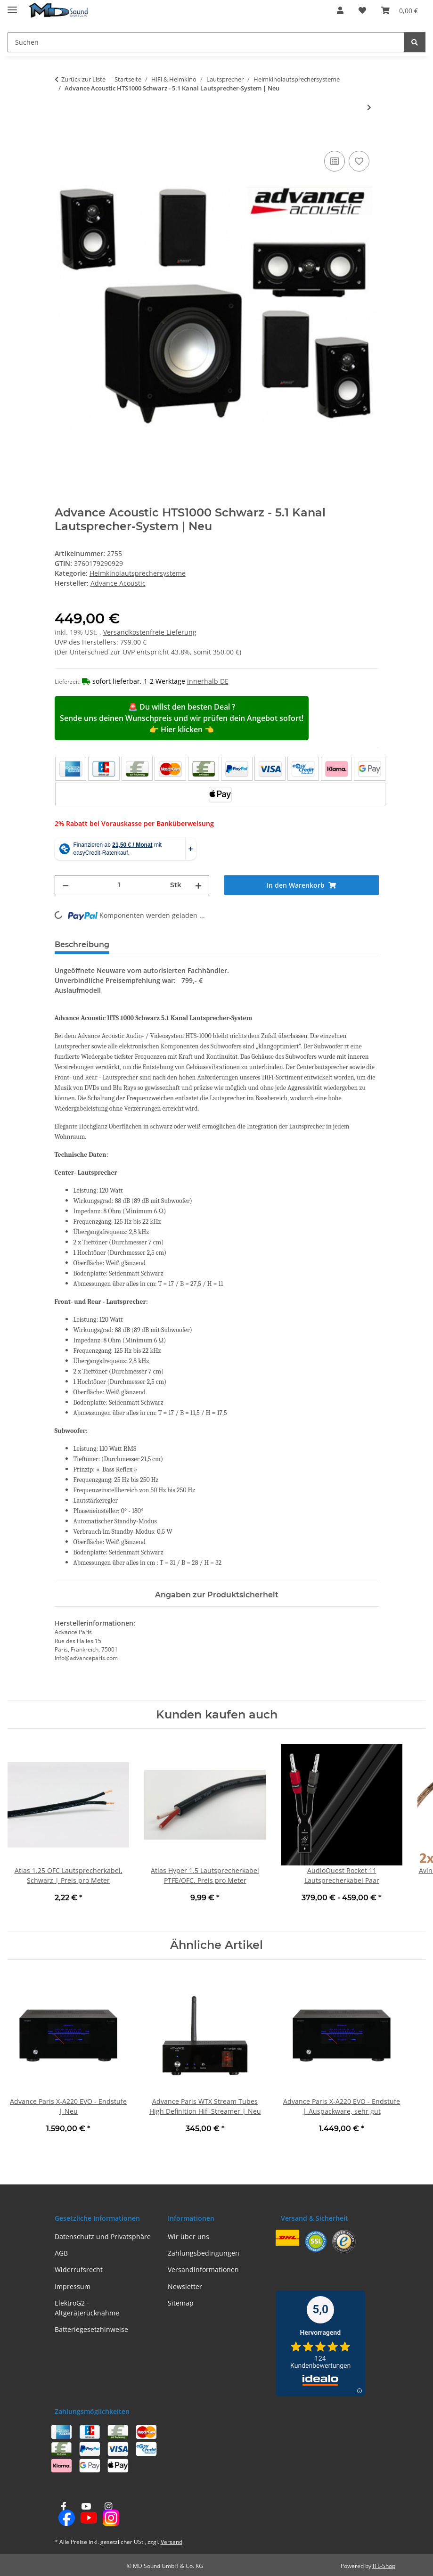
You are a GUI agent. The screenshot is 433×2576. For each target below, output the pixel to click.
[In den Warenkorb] (62, 138)
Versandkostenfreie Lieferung (149, 632)
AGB (61, 2253)
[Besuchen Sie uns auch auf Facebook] (64, 2514)
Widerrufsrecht (79, 2269)
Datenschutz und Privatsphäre (103, 2236)
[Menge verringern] (65, 885)
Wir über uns (188, 2236)
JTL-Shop (384, 2566)
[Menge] (119, 885)
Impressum (72, 2286)
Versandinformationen (203, 2269)
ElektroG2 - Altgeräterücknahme (87, 2307)
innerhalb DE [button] (208, 681)
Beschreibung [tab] (82, 944)
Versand (171, 2542)
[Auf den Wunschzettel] (359, 161)
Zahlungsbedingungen (203, 2253)
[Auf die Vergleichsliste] (334, 161)
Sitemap (181, 2302)
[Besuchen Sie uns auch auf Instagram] (108, 2514)
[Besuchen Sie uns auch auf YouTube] (86, 2514)
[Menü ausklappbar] (12, 6)
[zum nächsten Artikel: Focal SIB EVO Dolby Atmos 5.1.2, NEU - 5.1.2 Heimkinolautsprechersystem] (369, 107)
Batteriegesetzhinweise (91, 2329)
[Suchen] (414, 42)
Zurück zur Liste (83, 79)
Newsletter (185, 2286)
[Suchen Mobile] (206, 42)
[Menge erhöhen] (198, 885)
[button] (340, 10)
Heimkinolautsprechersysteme (138, 573)
